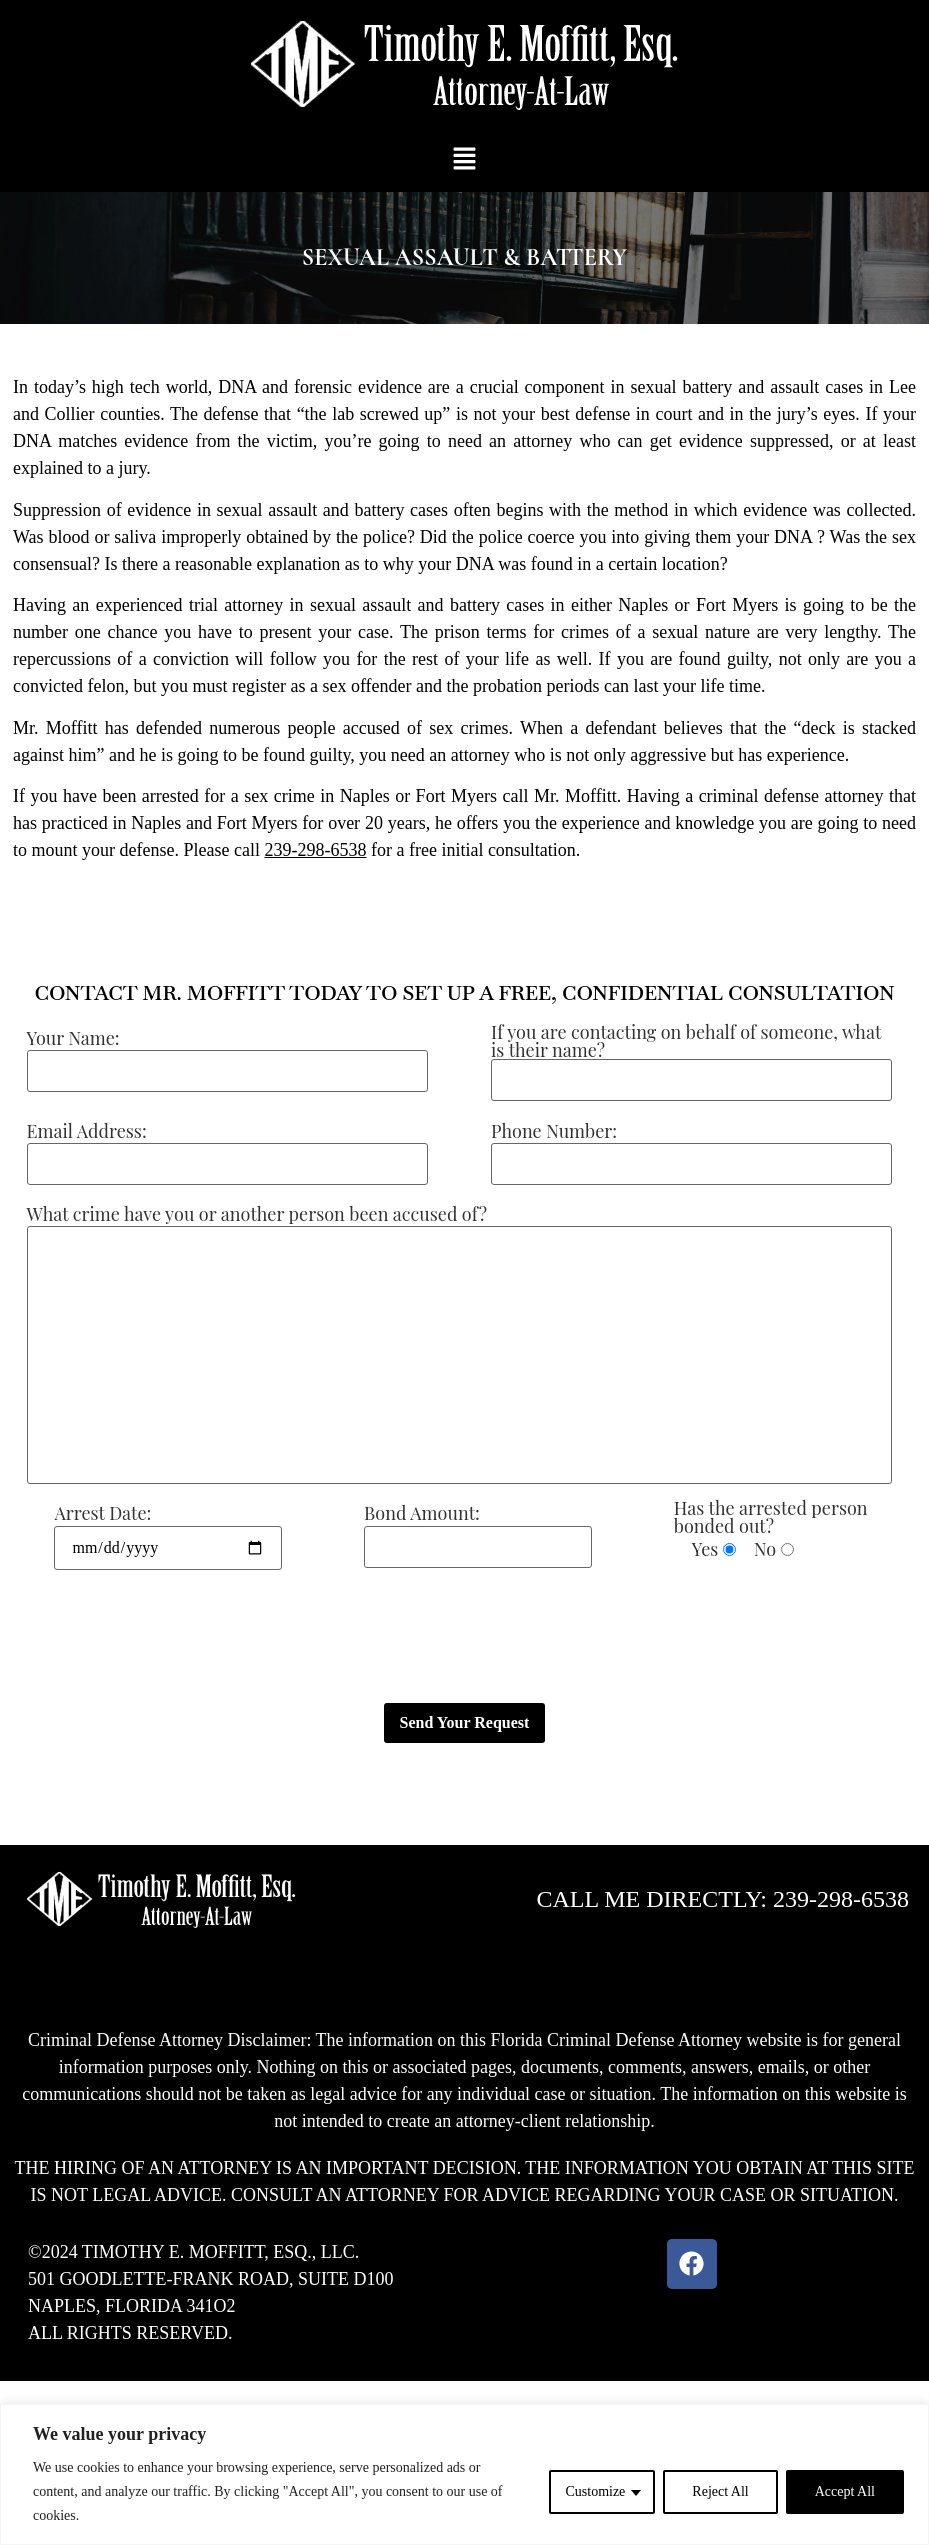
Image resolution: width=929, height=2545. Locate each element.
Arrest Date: (102, 1513)
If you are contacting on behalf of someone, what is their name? (686, 1041)
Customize (595, 2491)
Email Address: (87, 1131)
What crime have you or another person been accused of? (257, 1214)
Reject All (720, 2491)
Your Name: (73, 1038)
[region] (464, 2474)
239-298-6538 (315, 850)
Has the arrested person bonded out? (771, 1517)
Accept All (845, 2491)
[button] (464, 160)
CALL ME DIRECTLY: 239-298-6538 (723, 1899)
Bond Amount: (422, 1513)
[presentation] (152, 1637)
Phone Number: (554, 1131)
